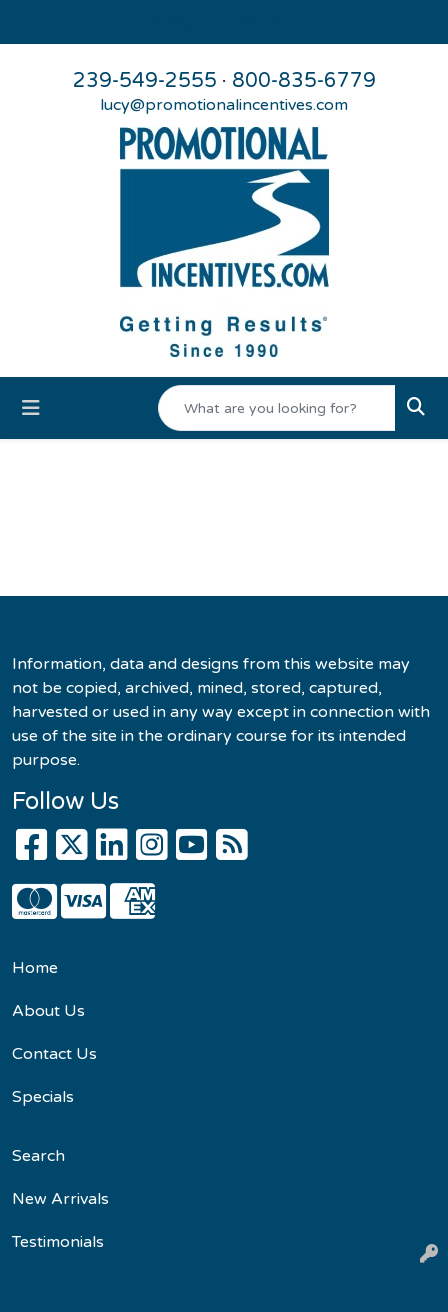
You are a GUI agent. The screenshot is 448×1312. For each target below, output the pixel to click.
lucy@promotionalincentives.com (224, 105)
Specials (43, 1097)
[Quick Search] (277, 408)
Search (38, 1156)
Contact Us (54, 1054)
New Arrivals (60, 1199)
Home (35, 968)
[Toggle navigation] (31, 408)
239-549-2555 (145, 81)
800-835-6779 (304, 81)
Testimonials (58, 1242)
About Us (48, 1011)
